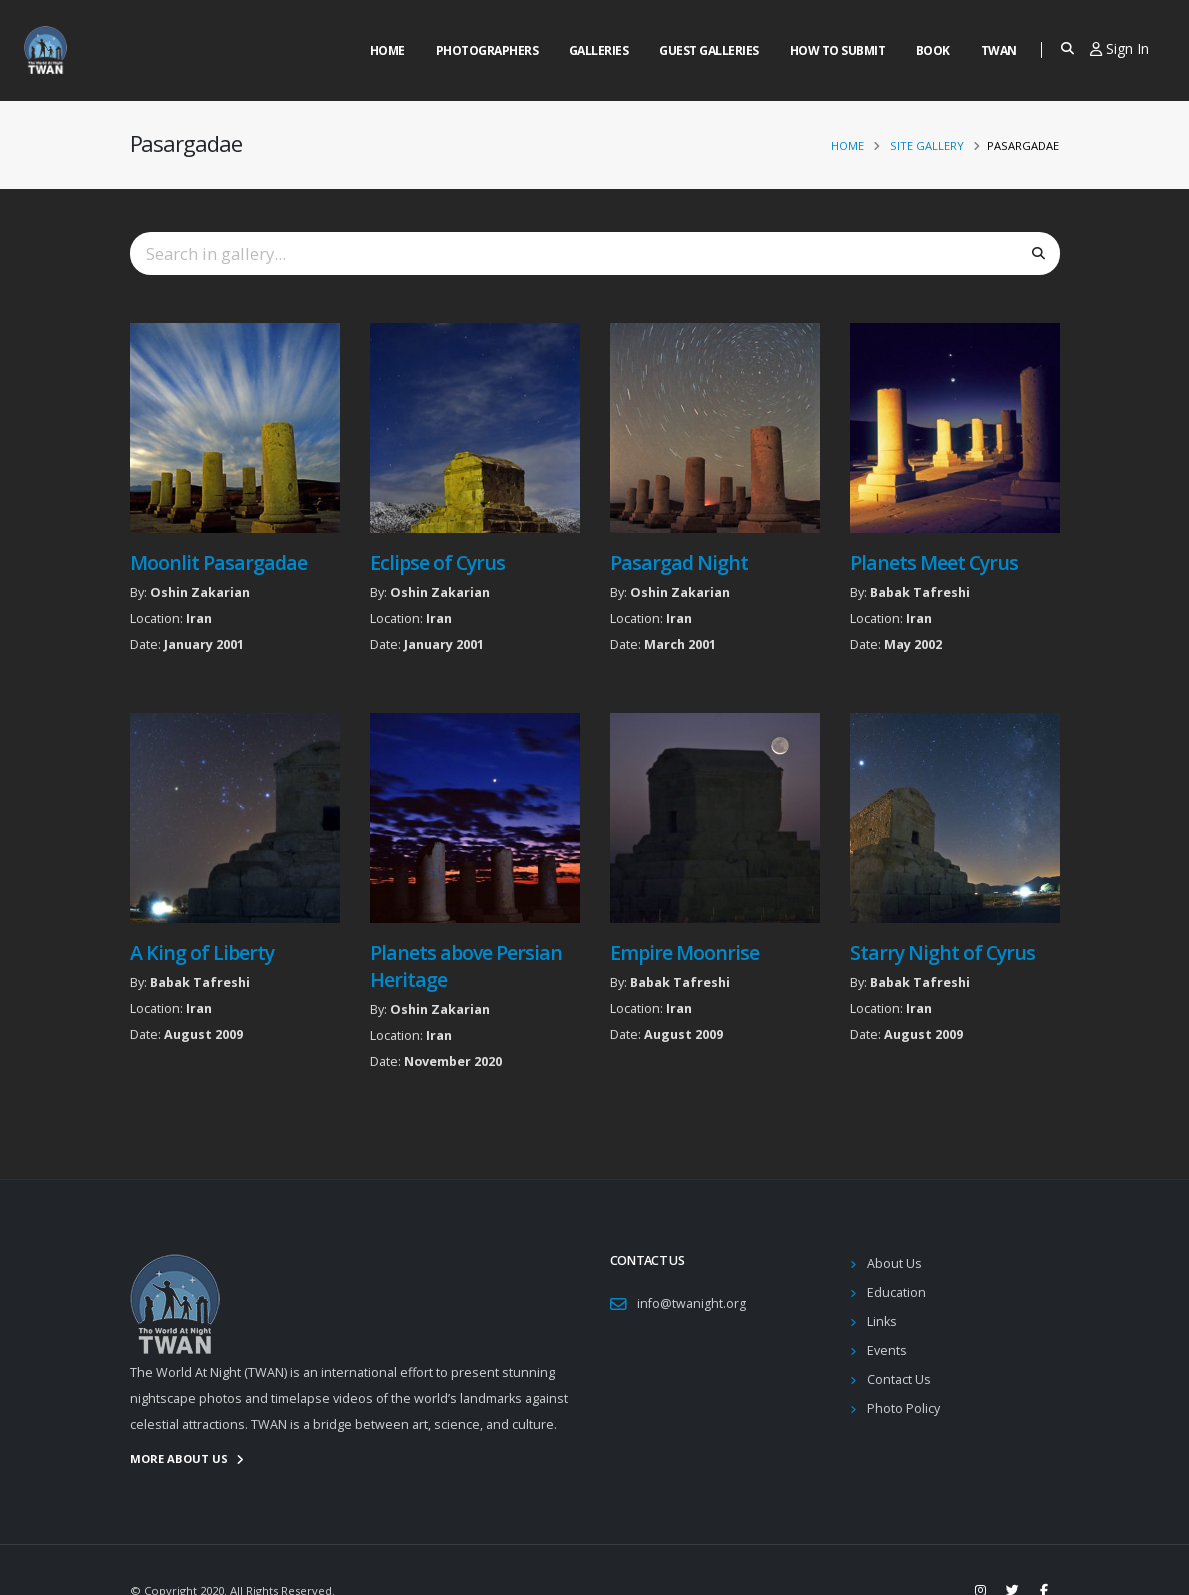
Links (882, 1321)
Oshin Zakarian (200, 592)
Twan (999, 50)
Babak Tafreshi (920, 592)
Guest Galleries (709, 50)
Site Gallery (927, 145)
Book (933, 50)
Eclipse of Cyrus (437, 562)
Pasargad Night (679, 562)
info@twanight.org (691, 1303)
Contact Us (899, 1379)
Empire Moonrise (684, 952)
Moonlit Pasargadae (218, 562)
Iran (199, 618)
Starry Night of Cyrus (942, 952)
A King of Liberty (202, 952)
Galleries (599, 50)
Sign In (1119, 48)
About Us (894, 1263)
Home (387, 50)
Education (896, 1292)
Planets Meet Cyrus (934, 562)
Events (887, 1350)
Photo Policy (903, 1408)
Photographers (487, 50)
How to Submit (838, 50)
